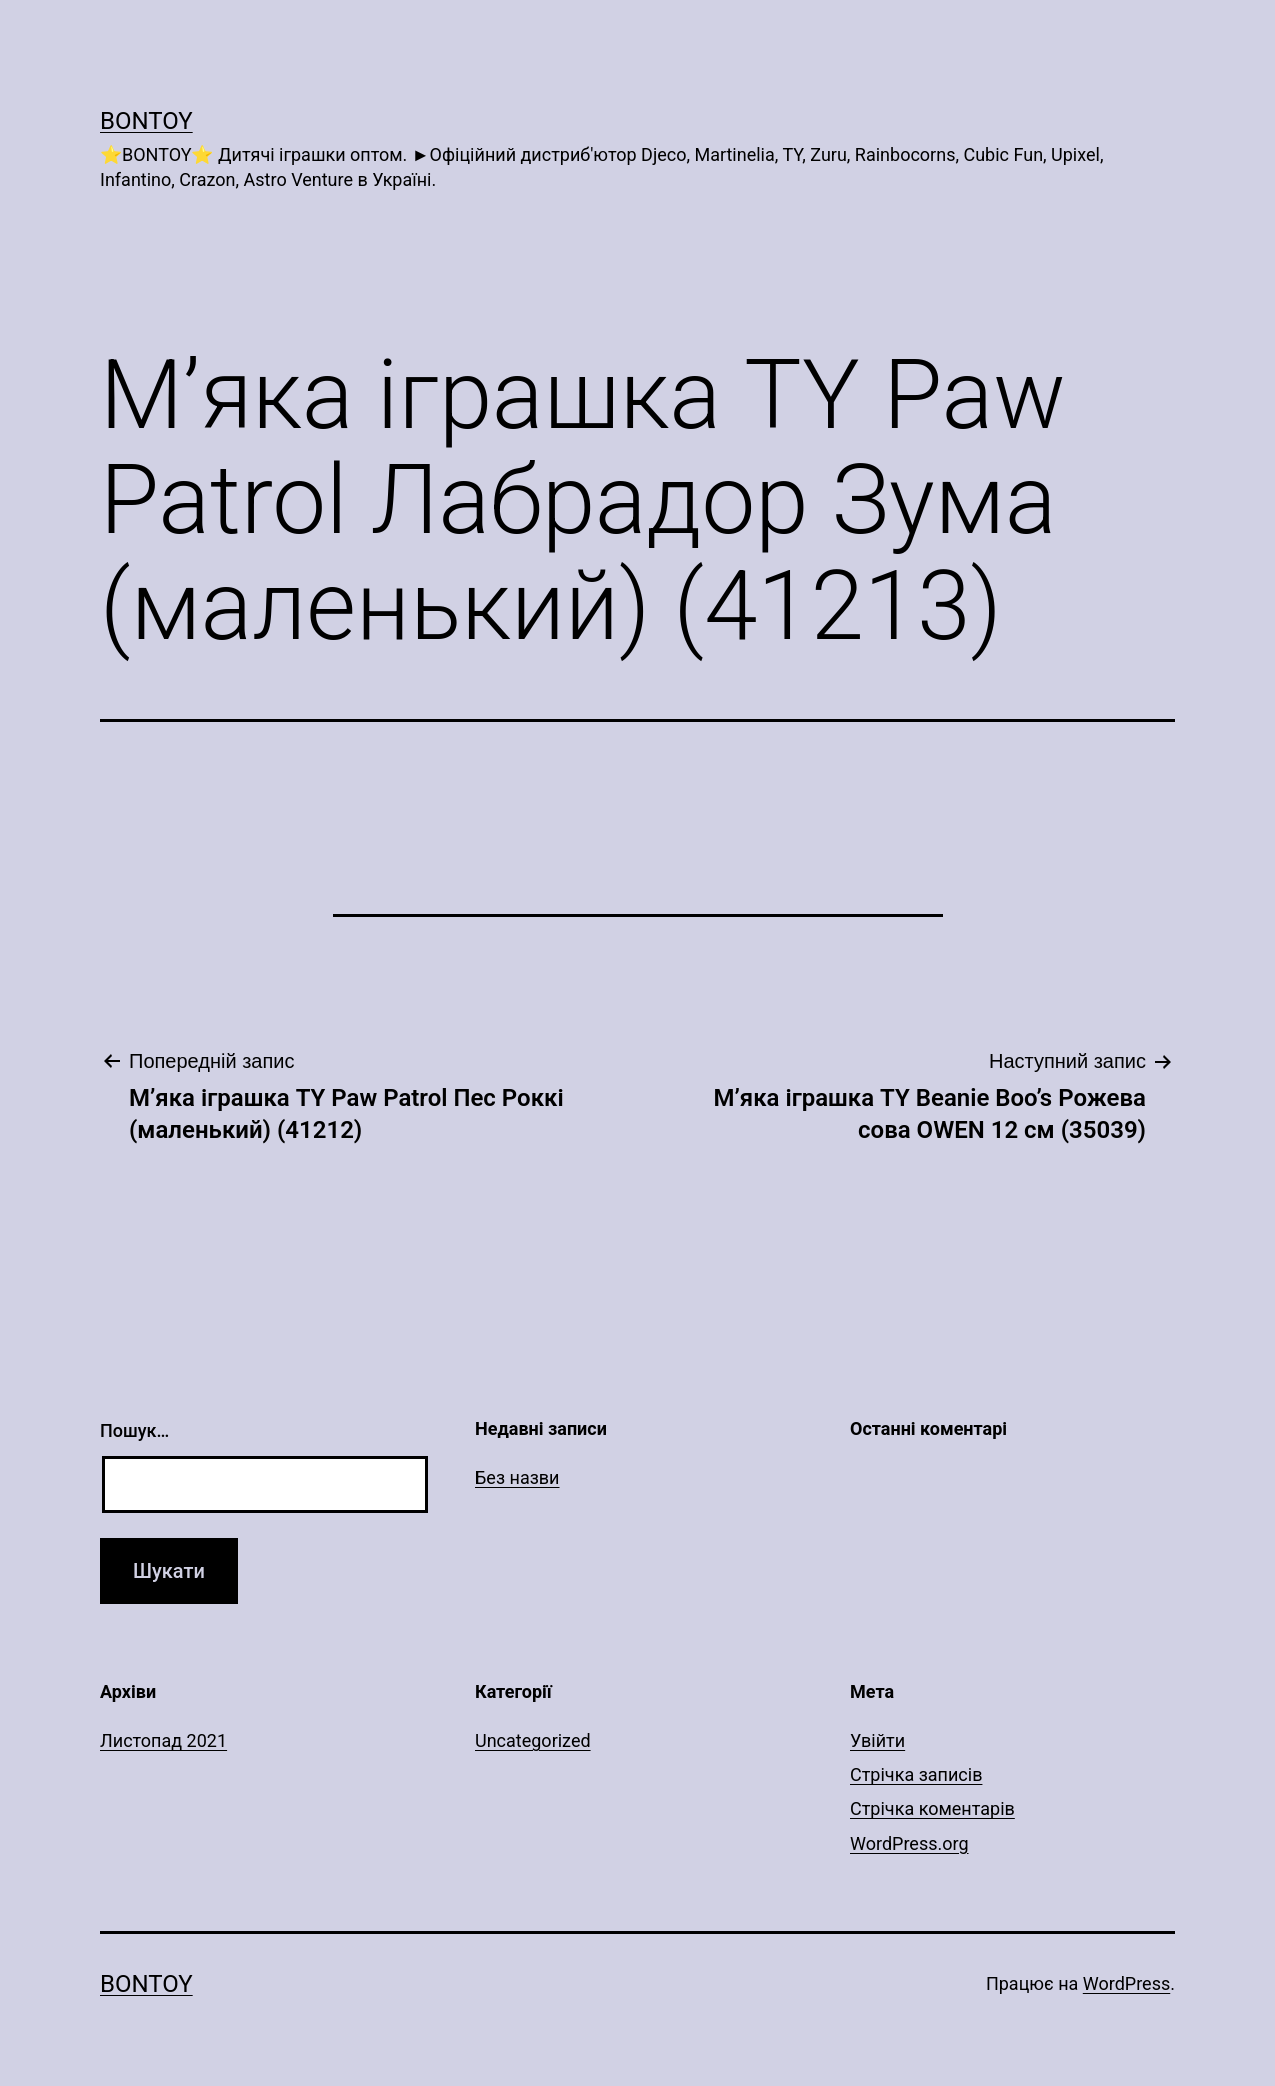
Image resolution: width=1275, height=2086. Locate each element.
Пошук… (134, 1430)
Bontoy (146, 121)
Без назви (517, 1477)
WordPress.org (909, 1843)
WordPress (1126, 1983)
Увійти (877, 1740)
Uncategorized (533, 1740)
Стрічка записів (916, 1774)
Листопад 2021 (163, 1740)
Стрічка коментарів (932, 1808)
